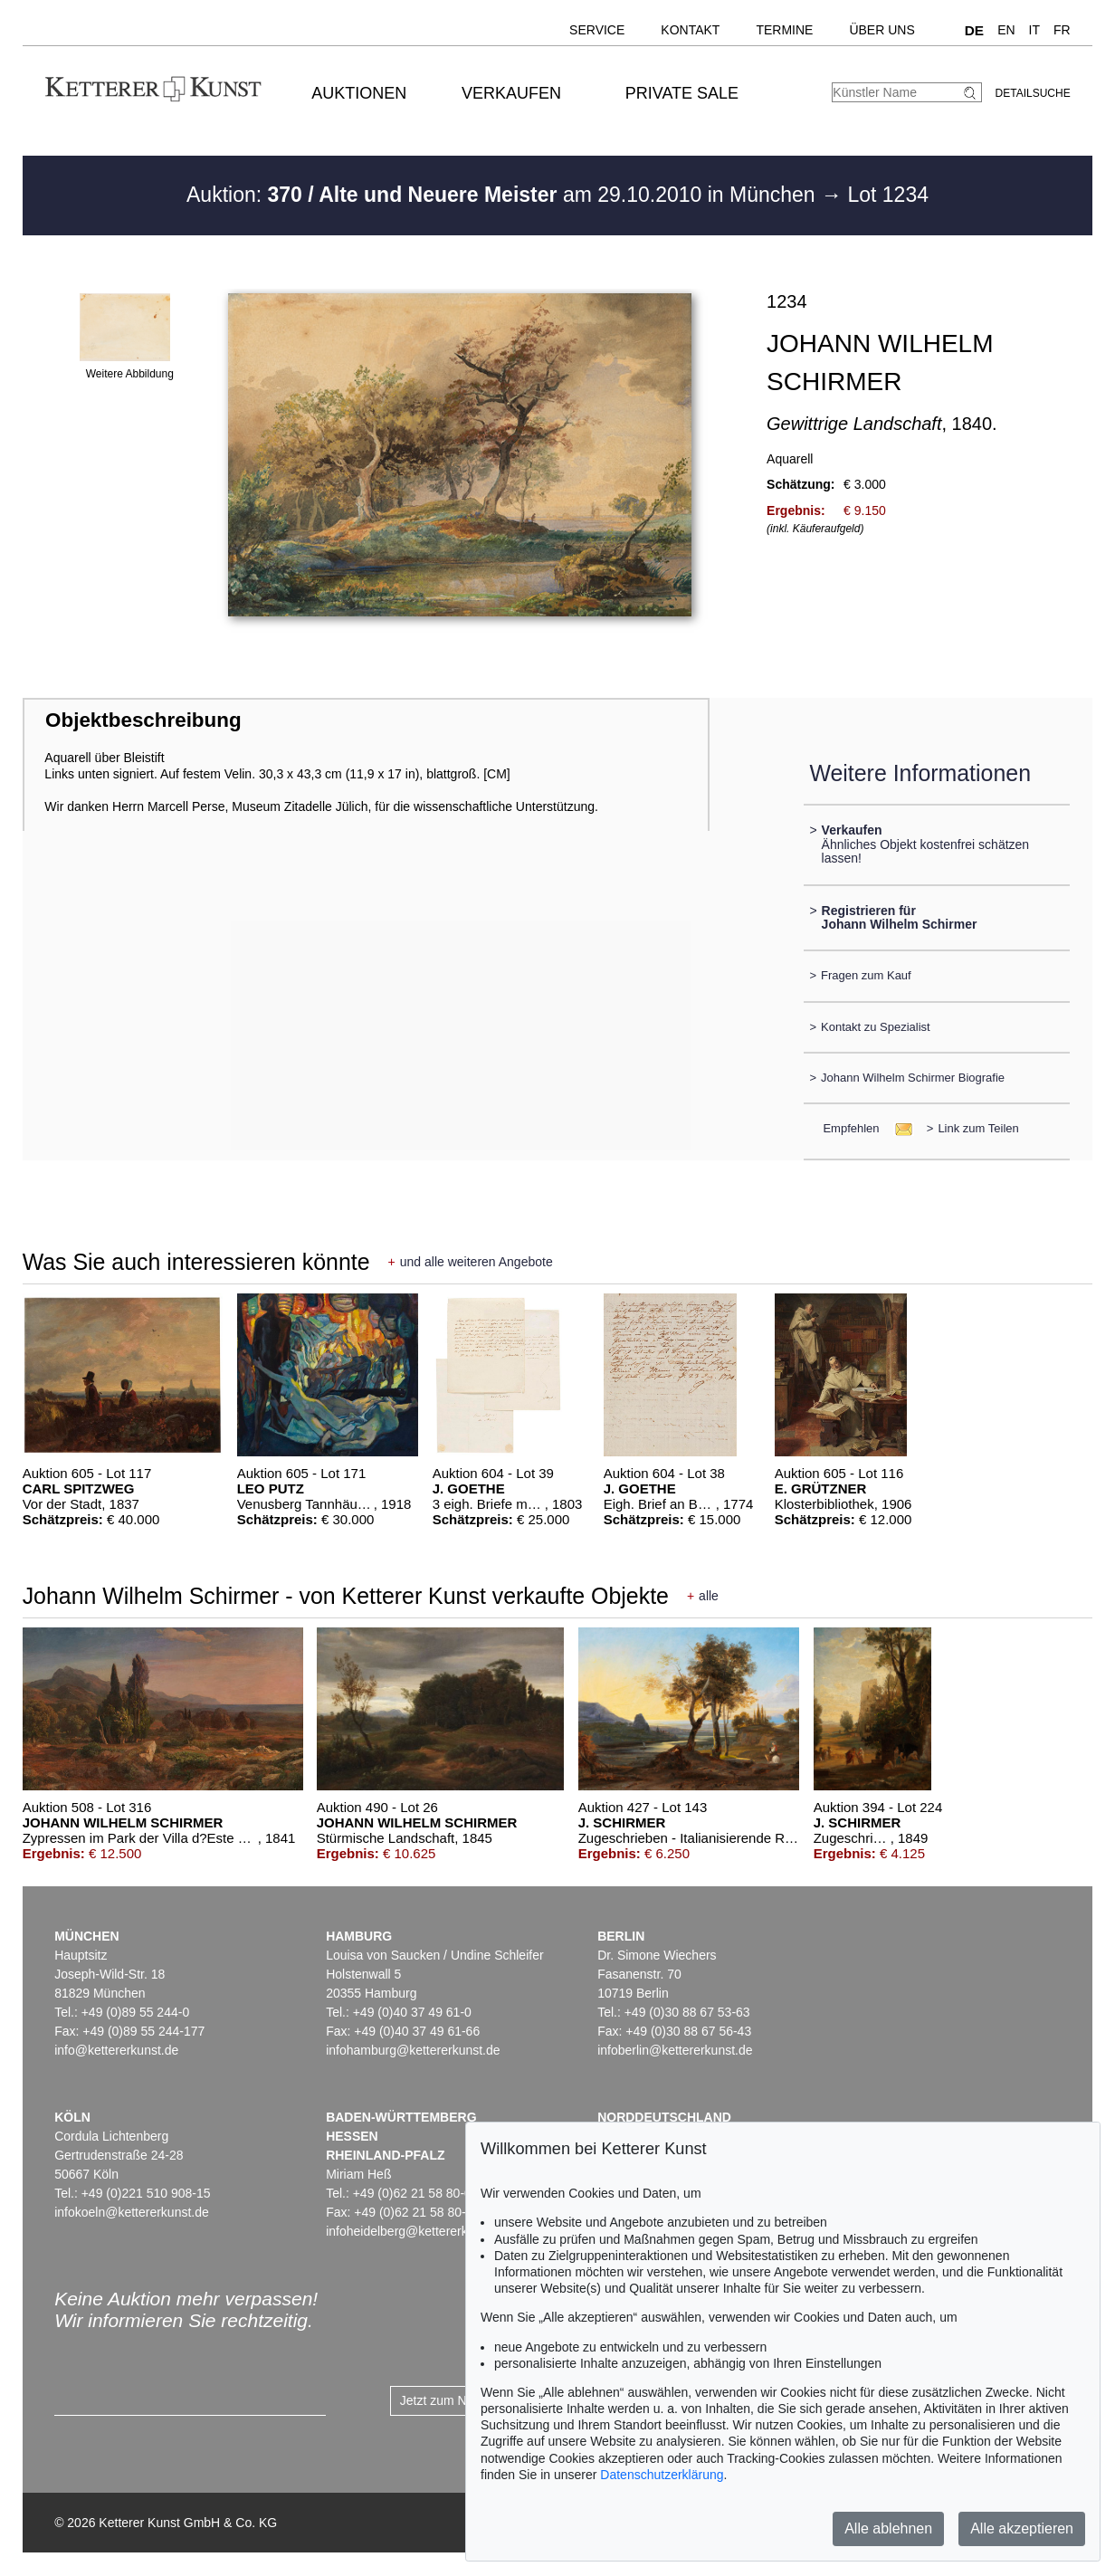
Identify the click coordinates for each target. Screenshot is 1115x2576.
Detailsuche (1033, 93)
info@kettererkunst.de (116, 2050)
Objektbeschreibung (143, 720)
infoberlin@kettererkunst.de (674, 2050)
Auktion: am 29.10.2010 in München (503, 194)
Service (596, 30)
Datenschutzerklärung (661, 2474)
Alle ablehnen (888, 2528)
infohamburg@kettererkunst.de (413, 2050)
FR (1062, 30)
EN (1006, 30)
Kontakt (690, 30)
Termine (784, 30)
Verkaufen (511, 93)
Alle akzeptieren (1021, 2528)
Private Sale (682, 93)
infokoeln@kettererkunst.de (131, 2212)
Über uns (881, 30)
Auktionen (358, 93)
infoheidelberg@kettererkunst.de (418, 2231)
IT (1034, 30)
